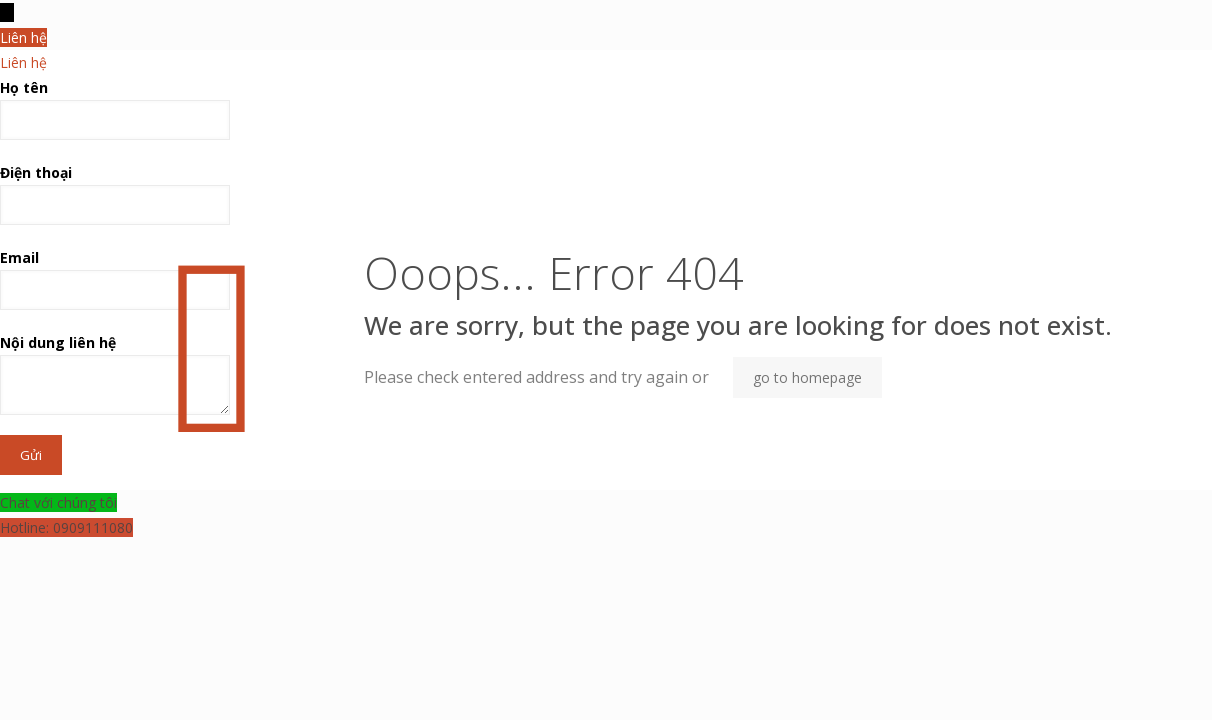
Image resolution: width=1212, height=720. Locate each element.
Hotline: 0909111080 (66, 527)
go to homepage (807, 377)
